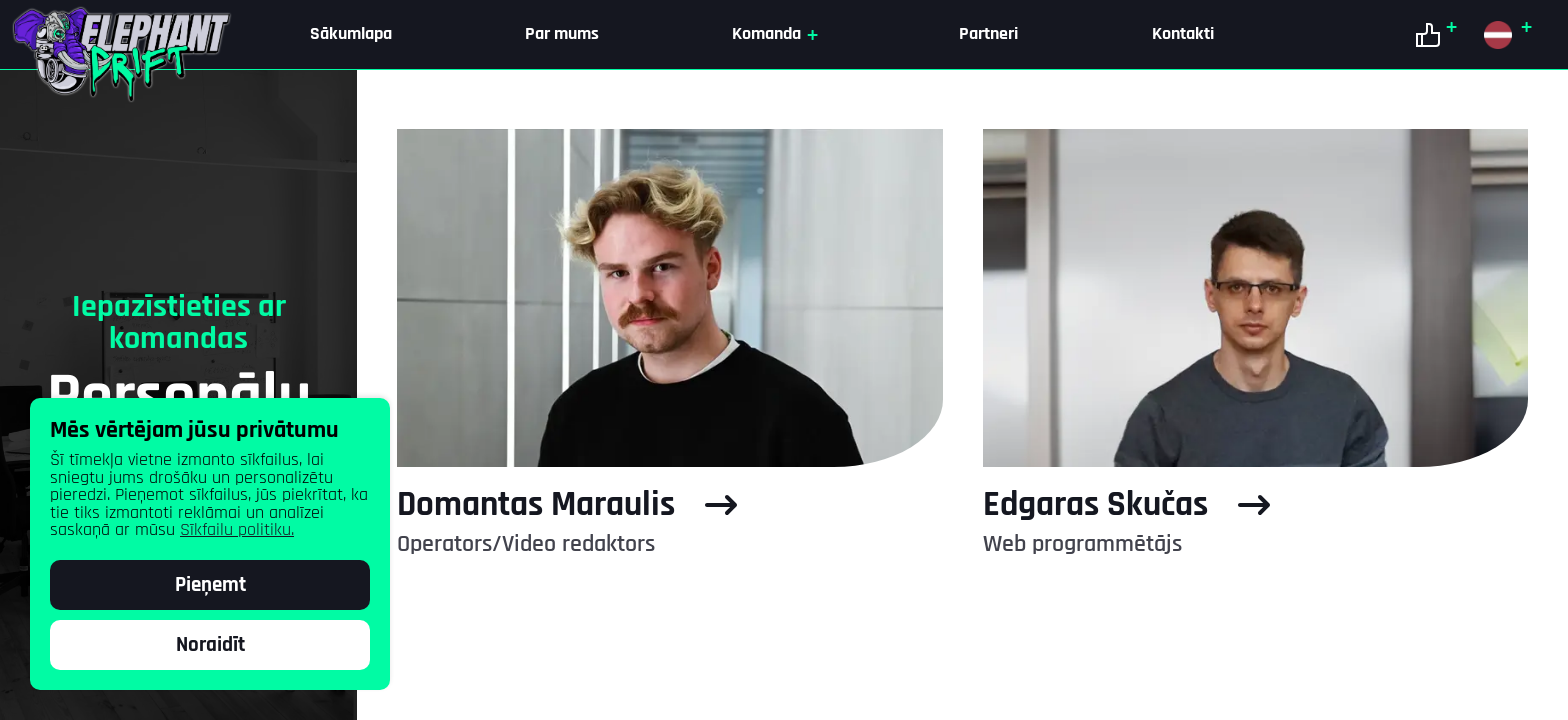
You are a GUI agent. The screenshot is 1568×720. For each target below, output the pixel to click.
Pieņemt (210, 585)
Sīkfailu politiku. (237, 530)
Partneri (988, 34)
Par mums (562, 34)
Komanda (779, 35)
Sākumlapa (351, 34)
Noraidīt (210, 645)
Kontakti (1183, 34)
